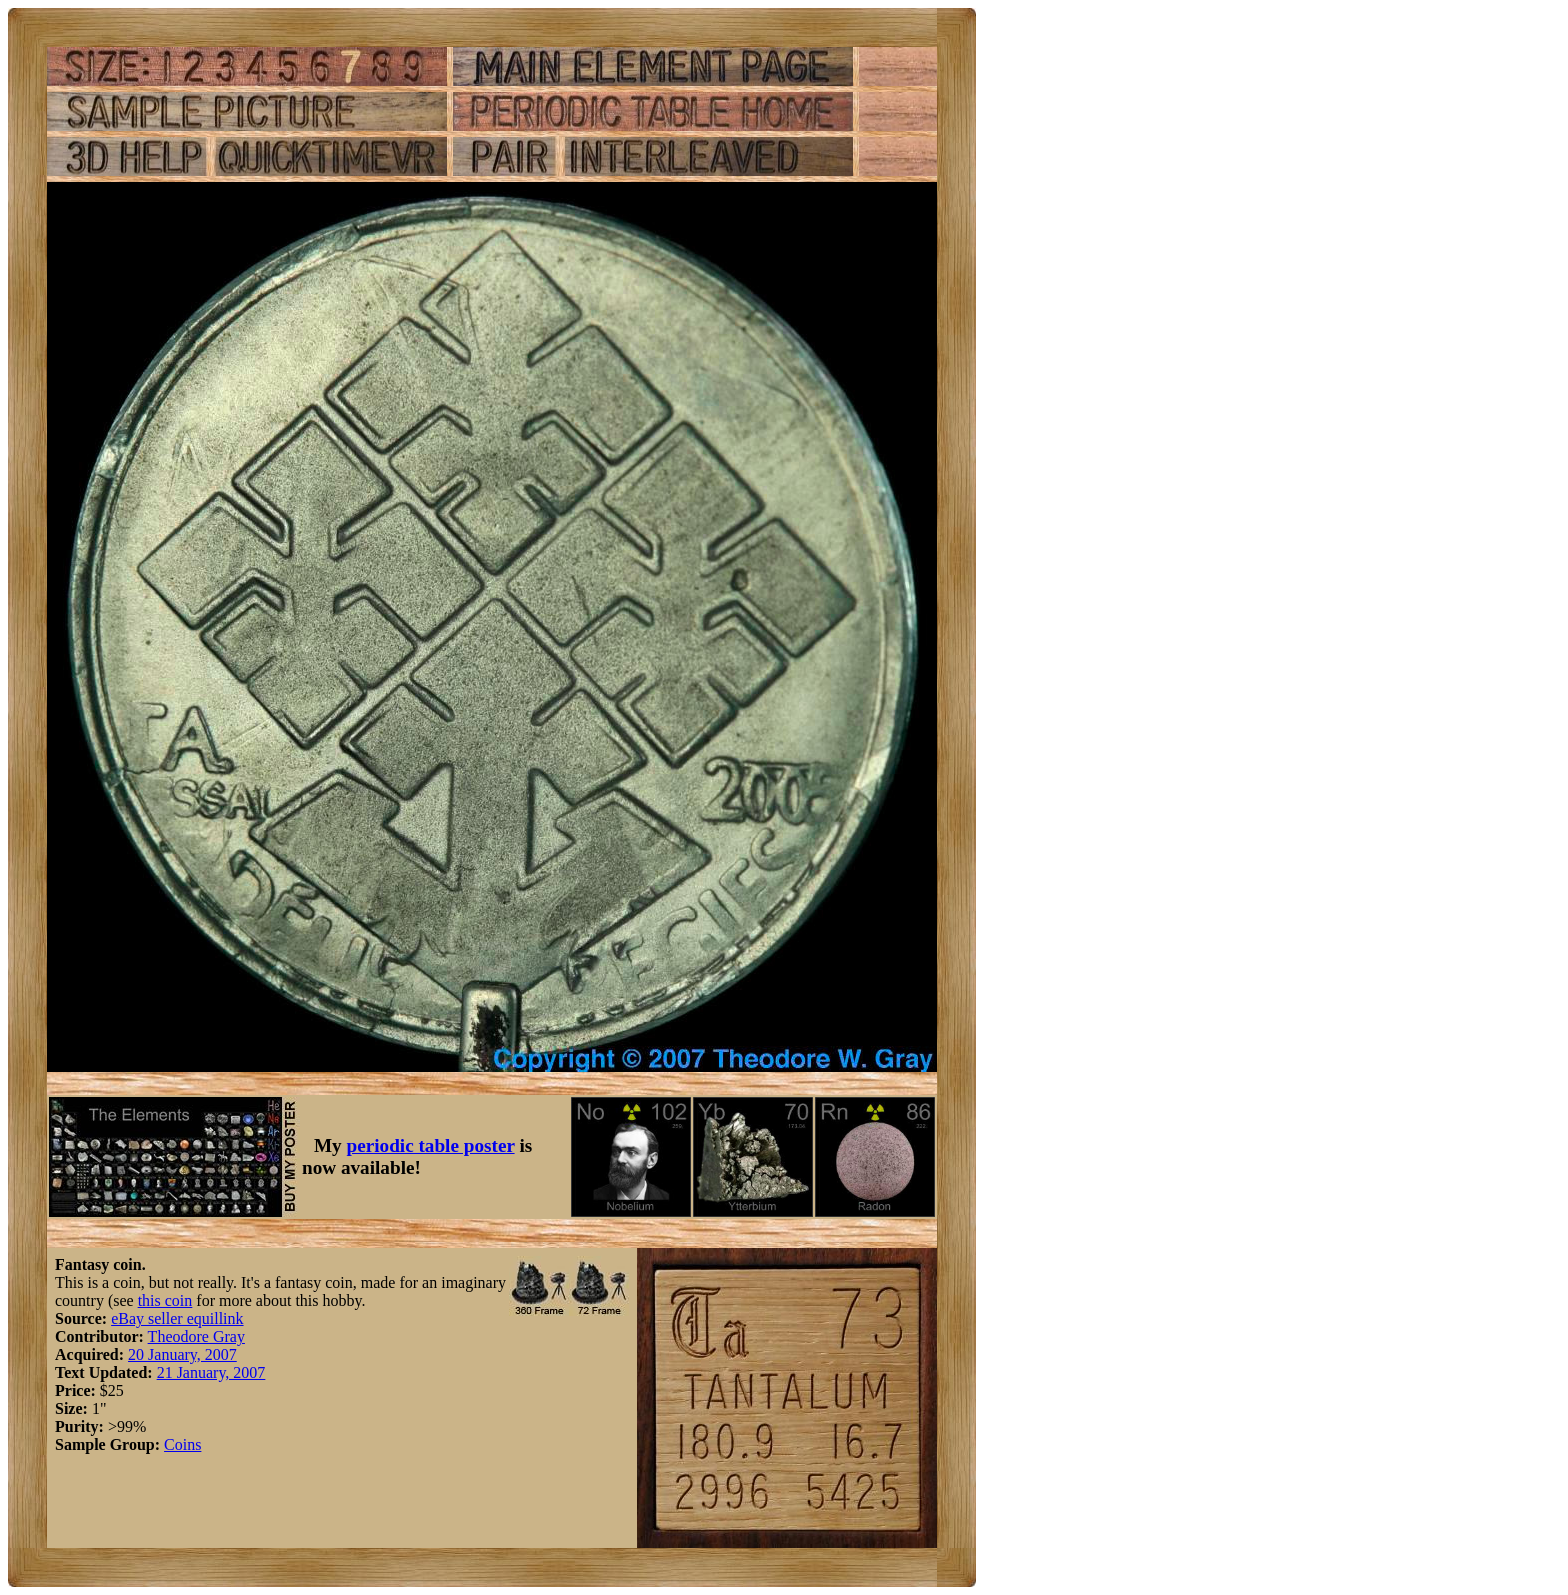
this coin (165, 1300)
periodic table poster (431, 1145)
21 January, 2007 (211, 1372)
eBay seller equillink (177, 1318)
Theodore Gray (196, 1336)
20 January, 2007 (182, 1354)
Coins (182, 1444)
